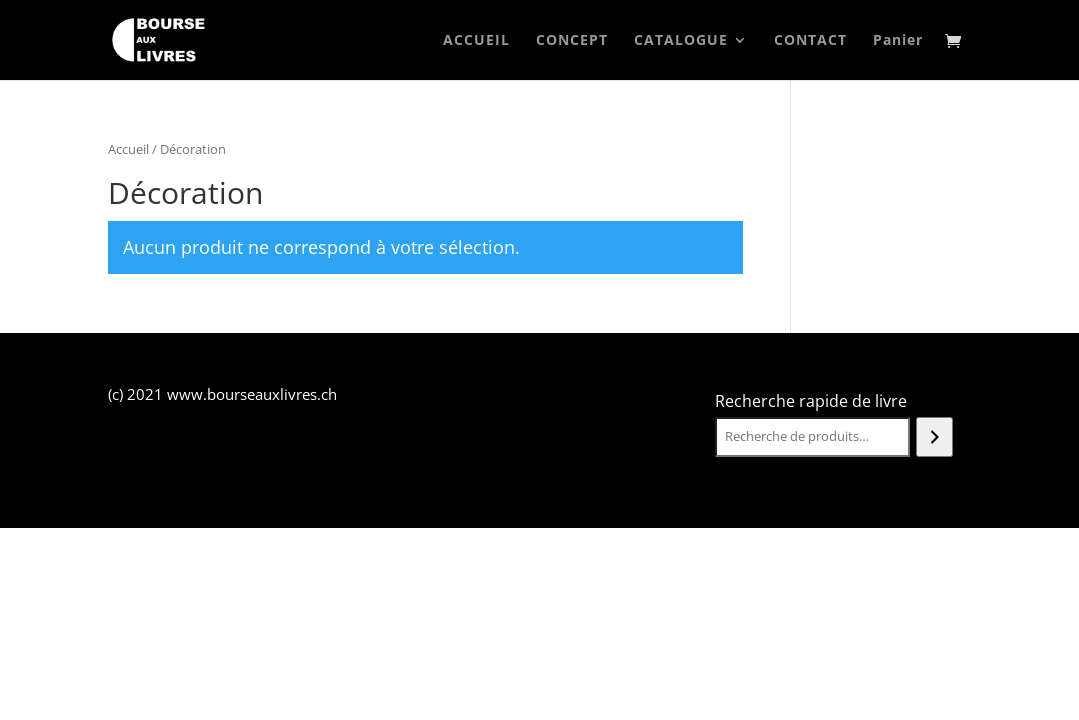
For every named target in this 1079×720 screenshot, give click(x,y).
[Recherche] (934, 437)
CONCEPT (572, 41)
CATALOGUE (681, 41)
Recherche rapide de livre (811, 401)
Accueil (128, 149)
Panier (898, 41)
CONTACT (810, 41)
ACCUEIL (476, 41)
